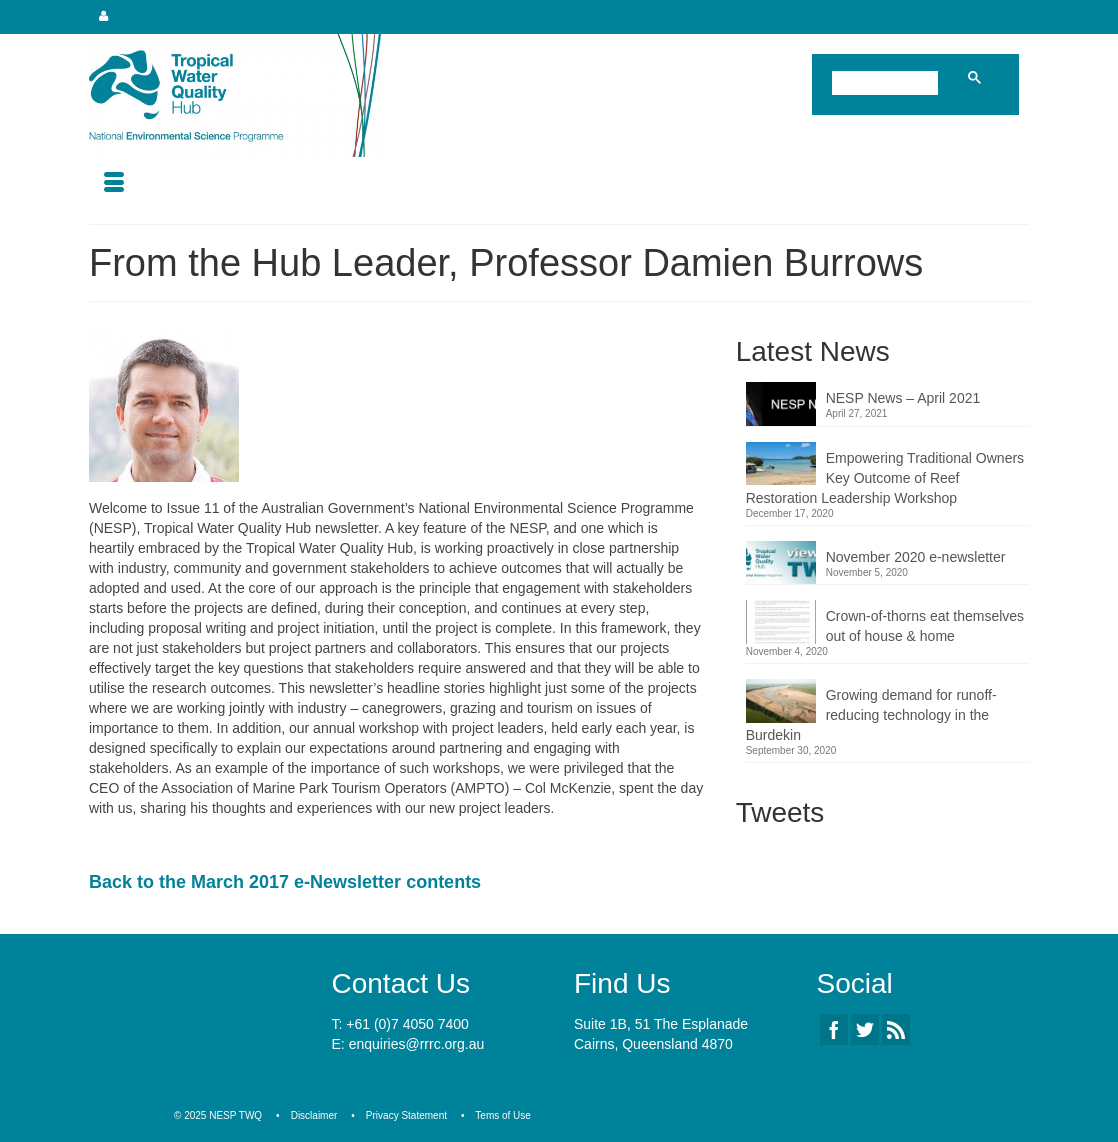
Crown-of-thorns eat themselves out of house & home (925, 626)
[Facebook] (834, 1029)
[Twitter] (865, 1029)
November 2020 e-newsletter (916, 557)
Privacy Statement (406, 1115)
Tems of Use (503, 1115)
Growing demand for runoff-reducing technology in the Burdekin (871, 715)
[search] (889, 85)
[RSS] (896, 1029)
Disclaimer (314, 1115)
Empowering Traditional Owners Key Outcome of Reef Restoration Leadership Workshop (885, 478)
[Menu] (114, 184)
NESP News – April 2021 (903, 398)
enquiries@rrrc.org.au (417, 1044)
